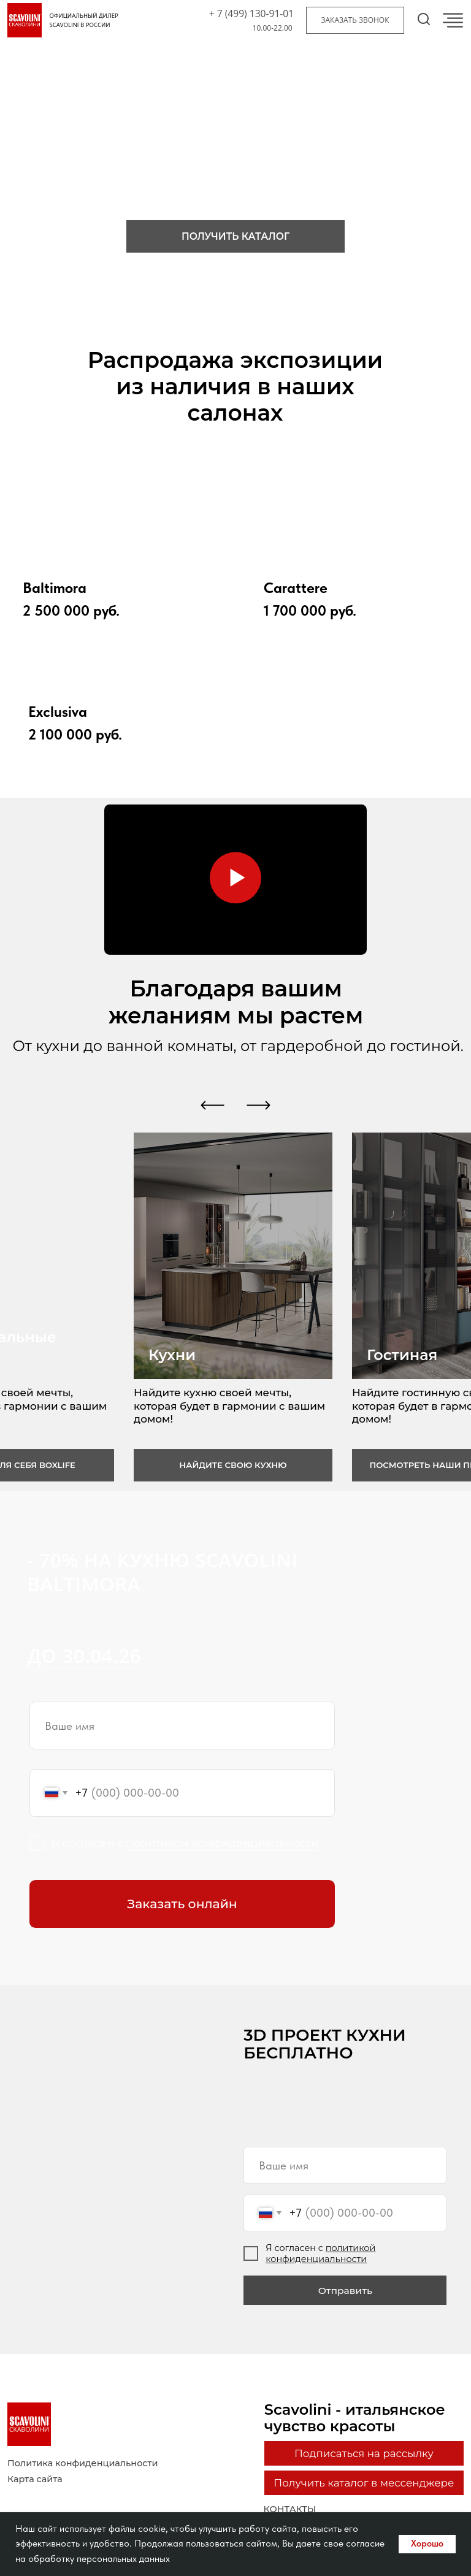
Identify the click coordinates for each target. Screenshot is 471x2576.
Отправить (345, 2290)
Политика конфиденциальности (82, 2463)
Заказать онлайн (182, 1903)
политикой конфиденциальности (222, 1843)
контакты (290, 2509)
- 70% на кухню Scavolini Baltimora (162, 1572)
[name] (182, 1725)
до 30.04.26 (84, 1655)
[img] (351, 528)
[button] (355, 20)
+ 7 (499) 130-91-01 (251, 13)
